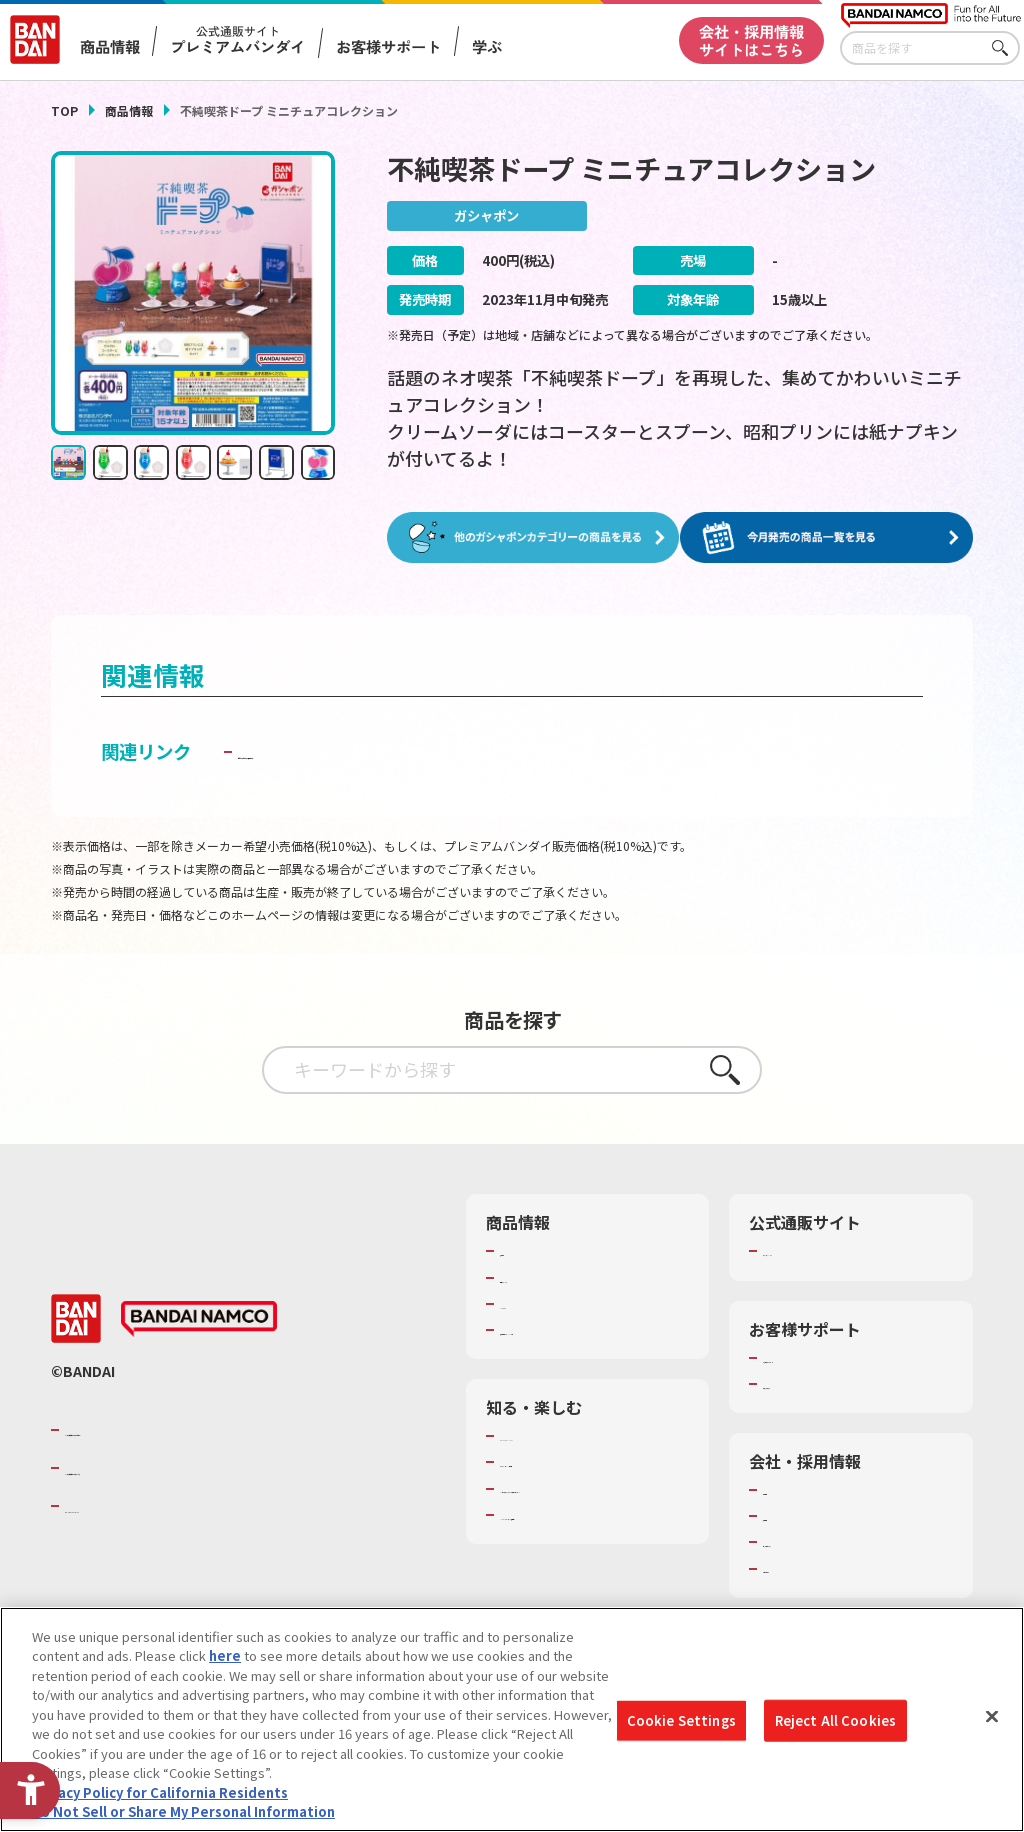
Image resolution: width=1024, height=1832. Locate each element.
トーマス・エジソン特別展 (578, 1461)
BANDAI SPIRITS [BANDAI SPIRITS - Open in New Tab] (126, 1505)
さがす (1005, 48)
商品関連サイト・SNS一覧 (577, 1329)
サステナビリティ (814, 1541)
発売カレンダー (545, 1277)
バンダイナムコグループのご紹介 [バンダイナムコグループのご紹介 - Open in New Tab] (185, 1428)
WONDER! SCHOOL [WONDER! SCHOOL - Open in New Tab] (556, 1435)
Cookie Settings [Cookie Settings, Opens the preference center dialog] (681, 1727)
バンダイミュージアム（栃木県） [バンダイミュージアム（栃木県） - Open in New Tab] (594, 1532)
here (225, 1662)
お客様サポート (388, 46)
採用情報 (789, 1515)
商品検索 (526, 1250)
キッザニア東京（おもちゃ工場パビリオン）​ (591, 1497)
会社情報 (789, 1489)
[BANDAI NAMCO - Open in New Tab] (199, 1318)
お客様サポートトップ (828, 1357)
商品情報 (129, 110)
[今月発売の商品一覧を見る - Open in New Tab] (831, 537)
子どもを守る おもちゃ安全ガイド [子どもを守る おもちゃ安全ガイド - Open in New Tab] (375, 750)
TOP (64, 110)
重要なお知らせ (808, 1383)
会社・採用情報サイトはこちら (751, 39)
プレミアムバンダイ (821, 1250)
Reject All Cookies (835, 1727)
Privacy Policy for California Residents (160, 1799)
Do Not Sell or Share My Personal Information (183, 1819)
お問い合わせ (802, 1568)
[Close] (992, 1724)
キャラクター (538, 1303)
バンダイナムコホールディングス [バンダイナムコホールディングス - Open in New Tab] (185, 1467)
